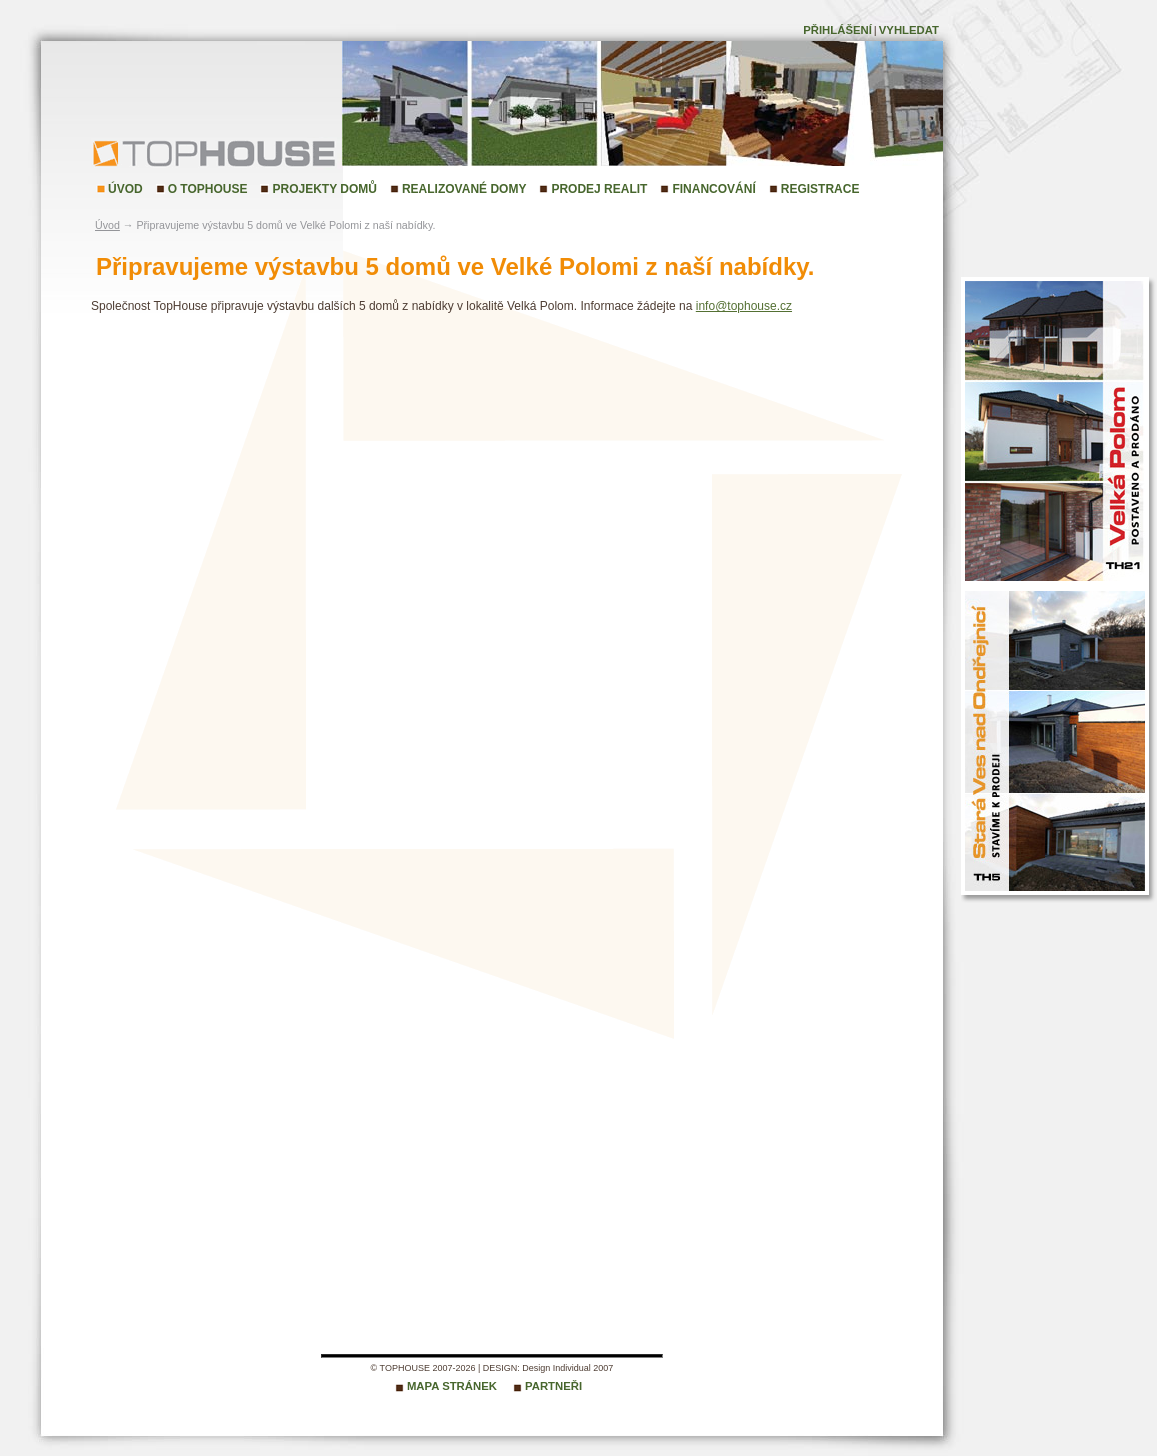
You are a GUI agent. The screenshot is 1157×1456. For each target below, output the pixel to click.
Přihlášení (837, 30)
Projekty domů (324, 189)
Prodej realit (599, 189)
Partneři (553, 1386)
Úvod (125, 189)
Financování (713, 189)
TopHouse (145, 152)
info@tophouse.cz (744, 306)
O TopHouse (208, 189)
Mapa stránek (452, 1386)
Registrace (820, 189)
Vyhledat (909, 30)
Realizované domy (464, 189)
